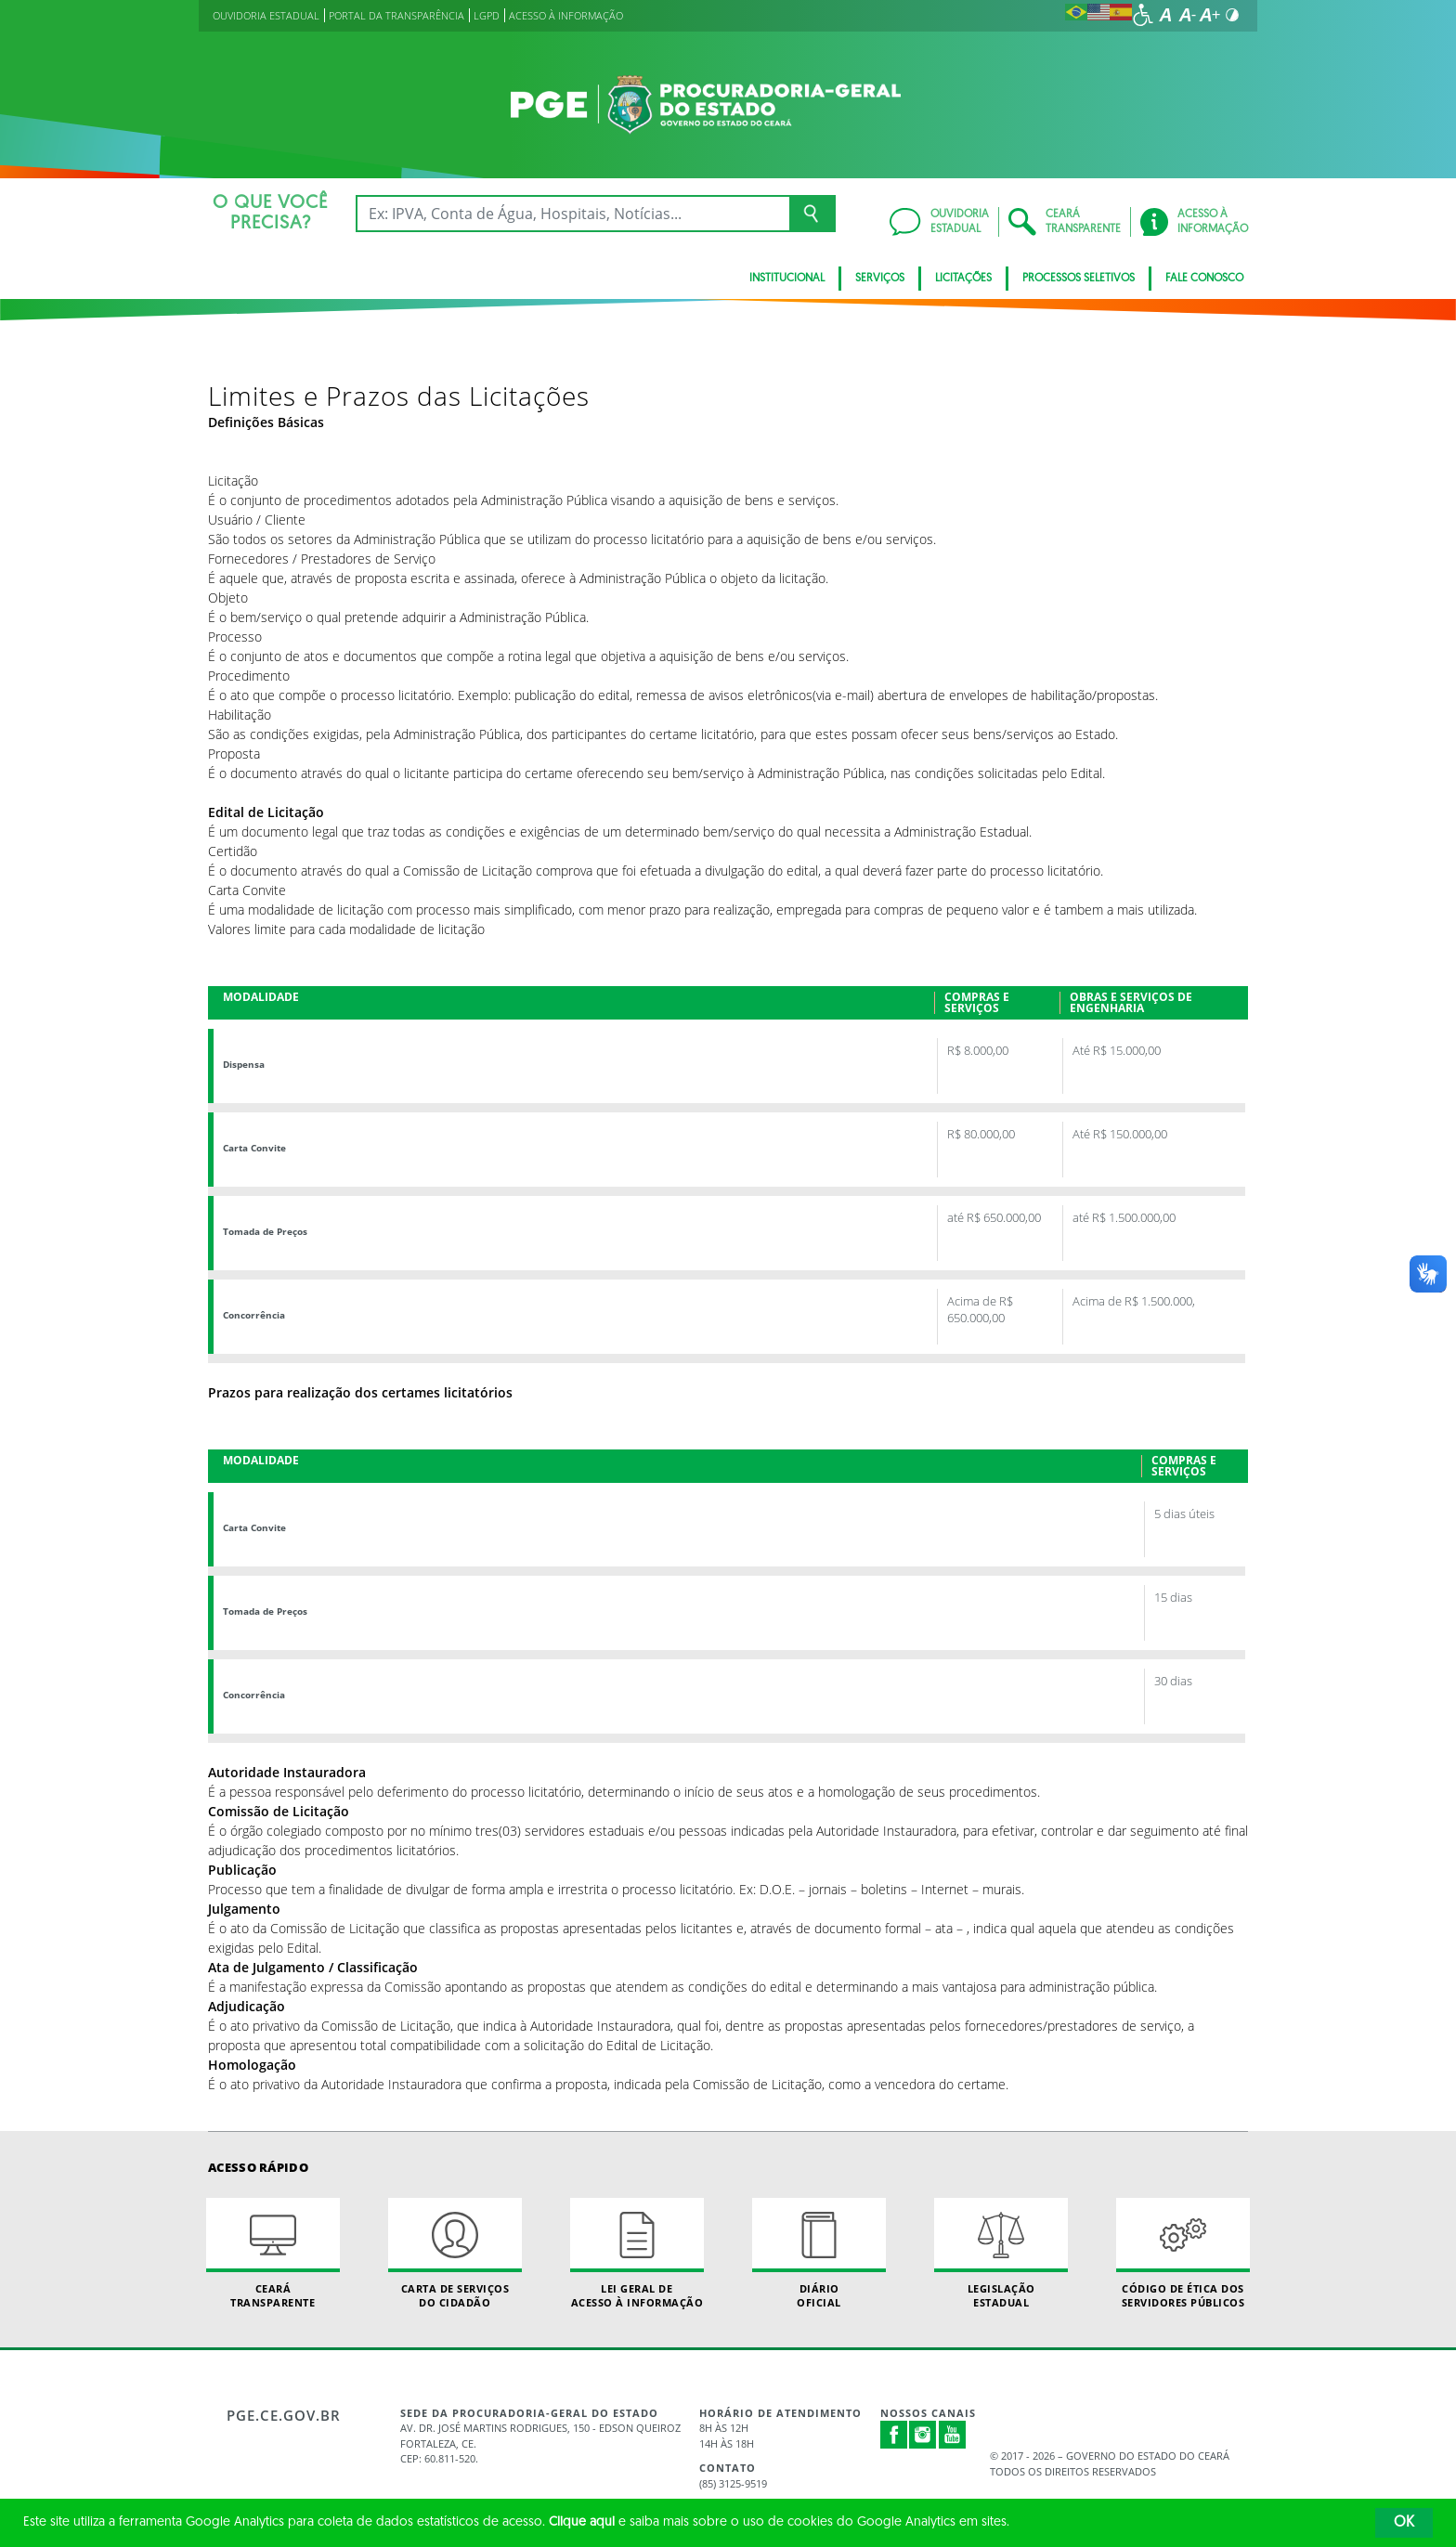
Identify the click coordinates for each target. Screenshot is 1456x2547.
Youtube (953, 2435)
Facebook (894, 2435)
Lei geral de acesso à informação (637, 2253)
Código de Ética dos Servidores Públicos (1183, 2253)
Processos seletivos (1078, 278)
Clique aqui (582, 2522)
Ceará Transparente (273, 2253)
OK (1404, 2522)
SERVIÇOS (879, 278)
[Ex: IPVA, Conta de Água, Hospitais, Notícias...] (572, 213)
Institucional (787, 278)
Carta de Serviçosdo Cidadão (455, 2253)
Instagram (923, 2435)
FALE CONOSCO (1204, 278)
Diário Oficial (819, 2253)
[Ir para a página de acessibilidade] (1143, 15)
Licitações (963, 278)
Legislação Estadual (1001, 2253)
